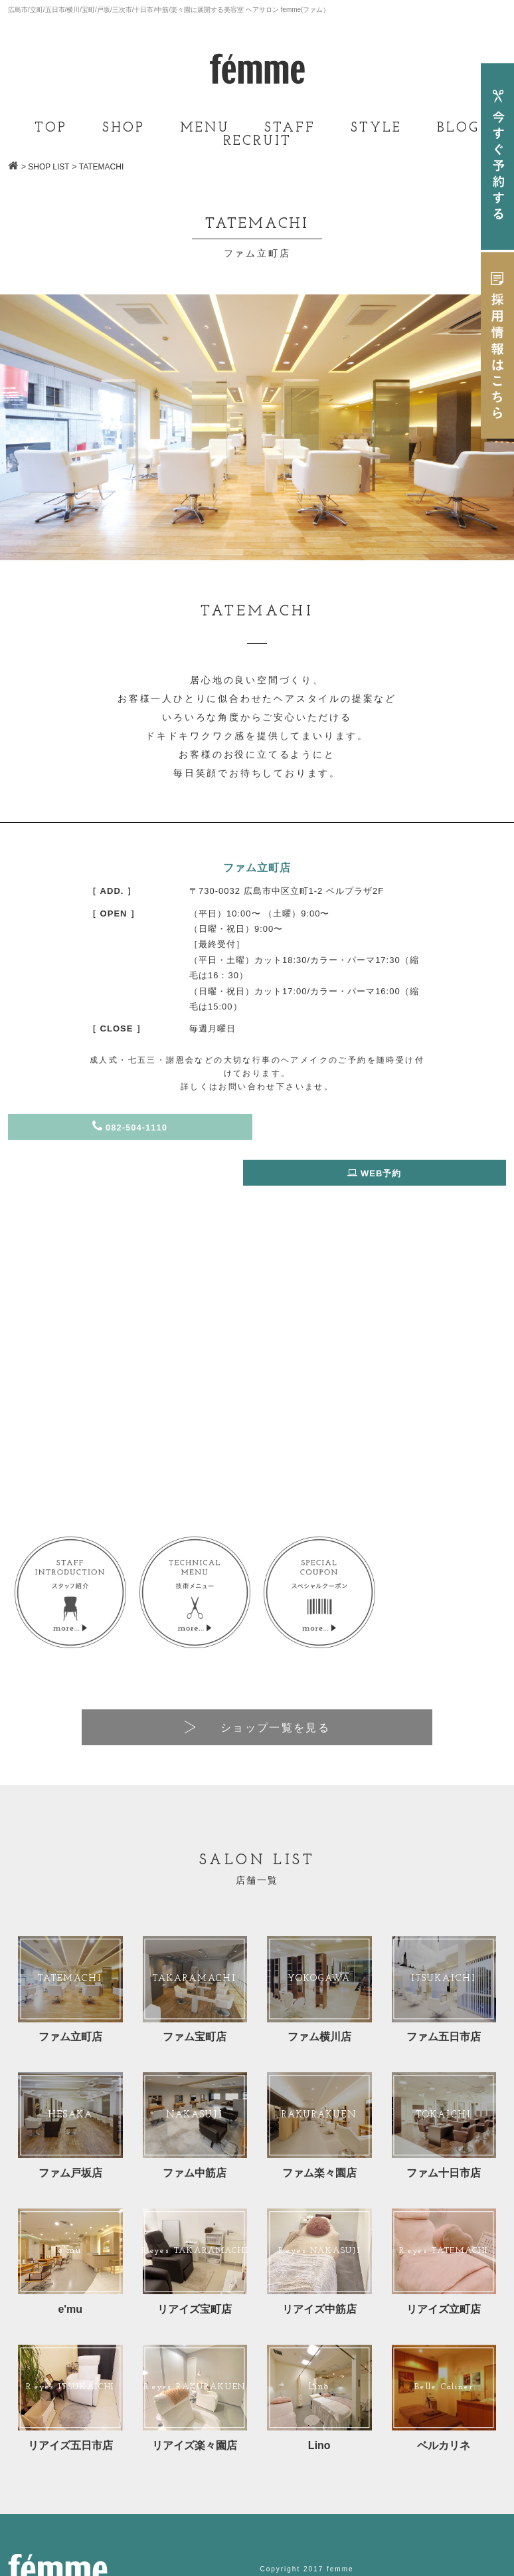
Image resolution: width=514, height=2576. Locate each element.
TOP (51, 128)
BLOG (458, 128)
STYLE (376, 128)
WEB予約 (384, 1126)
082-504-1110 (129, 1126)
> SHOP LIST (45, 167)
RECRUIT (257, 141)
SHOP (123, 128)
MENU (205, 128)
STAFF (289, 128)
